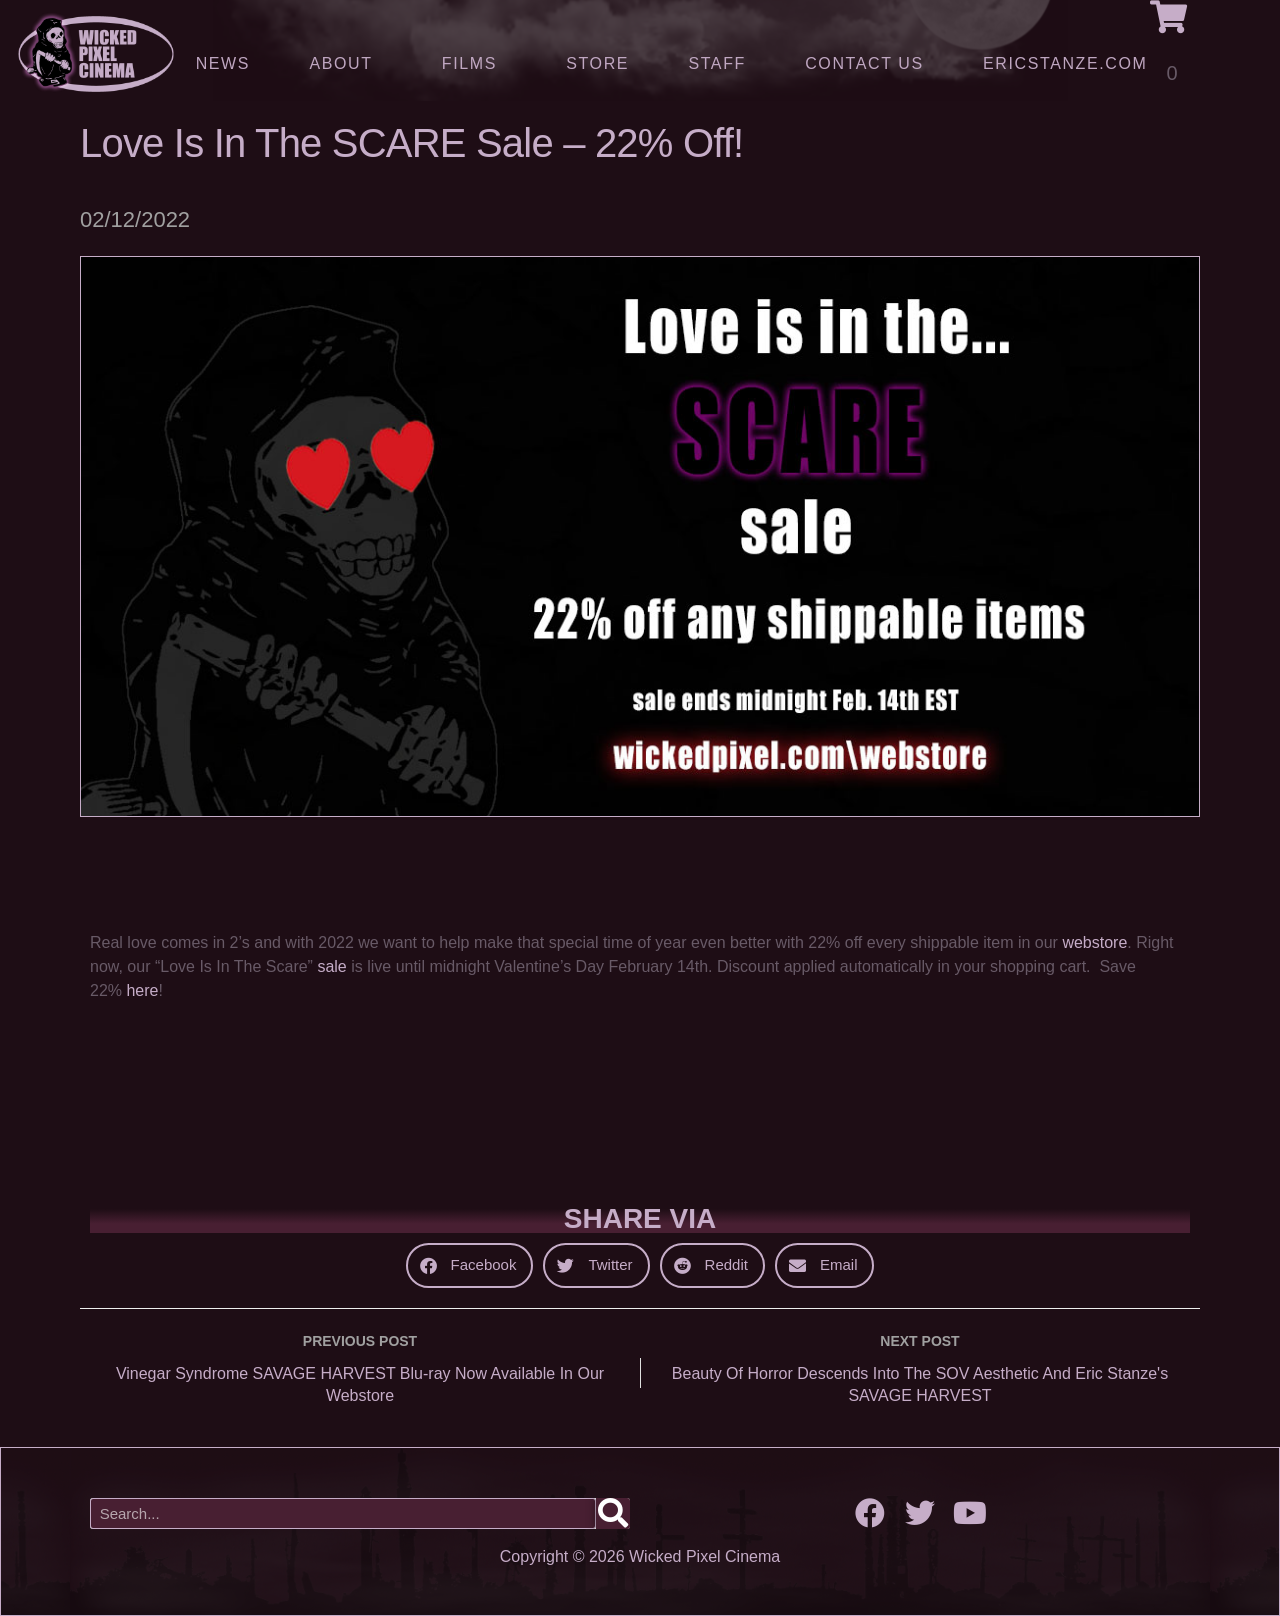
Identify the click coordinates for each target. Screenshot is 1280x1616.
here (142, 990)
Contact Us (864, 63)
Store (597, 63)
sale (334, 966)
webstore (1094, 942)
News (223, 63)
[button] (470, 1265)
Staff (716, 63)
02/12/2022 (135, 219)
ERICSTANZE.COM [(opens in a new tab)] (1065, 63)
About (345, 64)
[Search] (613, 1513)
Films (474, 64)
